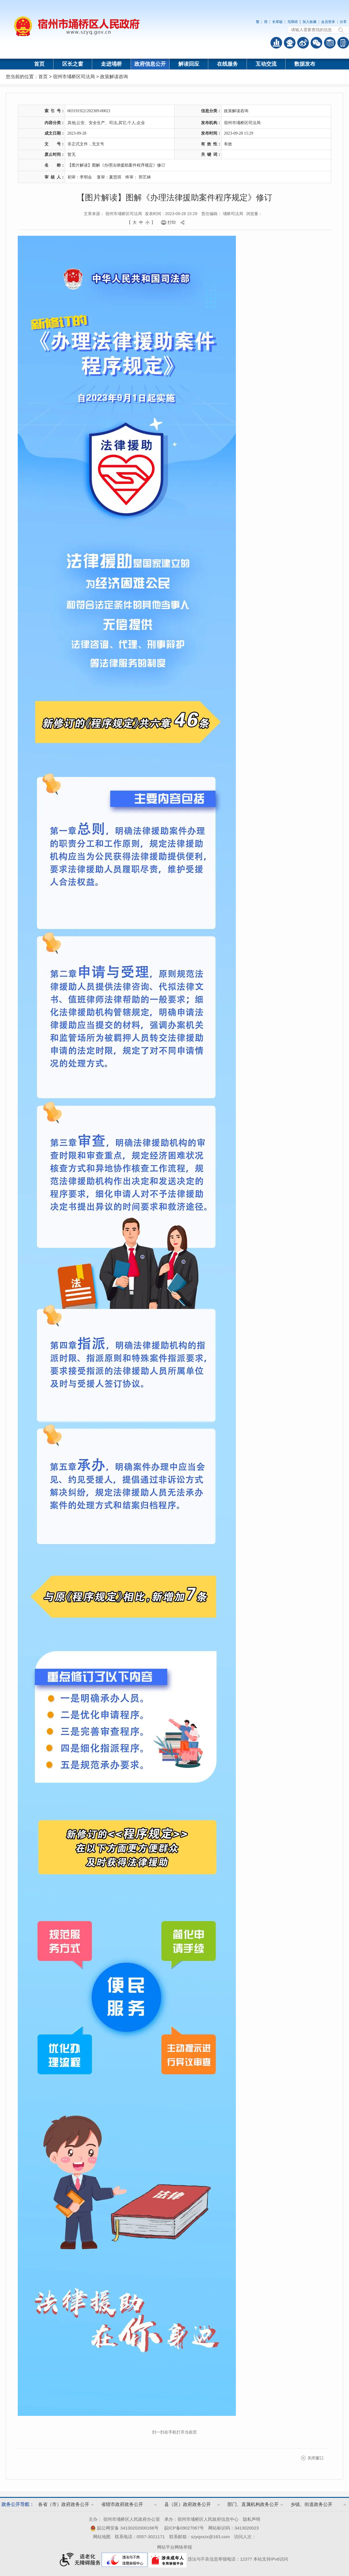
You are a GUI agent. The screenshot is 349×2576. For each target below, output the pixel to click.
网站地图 (102, 2536)
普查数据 (276, 43)
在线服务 (227, 64)
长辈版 (277, 22)
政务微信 (316, 43)
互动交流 (266, 64)
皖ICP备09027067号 (184, 2527)
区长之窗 (72, 64)
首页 (39, 64)
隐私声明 (251, 2519)
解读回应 (188, 64)
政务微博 (303, 43)
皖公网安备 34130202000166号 (124, 2527)
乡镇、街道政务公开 (311, 2504)
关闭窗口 (315, 2458)
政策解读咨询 (114, 76)
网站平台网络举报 (174, 2547)
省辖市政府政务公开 (122, 2504)
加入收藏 (309, 22)
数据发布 (304, 64)
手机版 (343, 43)
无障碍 (292, 22)
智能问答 (289, 43)
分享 (343, 22)
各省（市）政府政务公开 (63, 2504)
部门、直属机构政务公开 (253, 2504)
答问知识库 (330, 43)
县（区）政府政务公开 (187, 2504)
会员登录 (328, 22)
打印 (172, 222)
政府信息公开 (150, 64)
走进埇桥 (111, 64)
